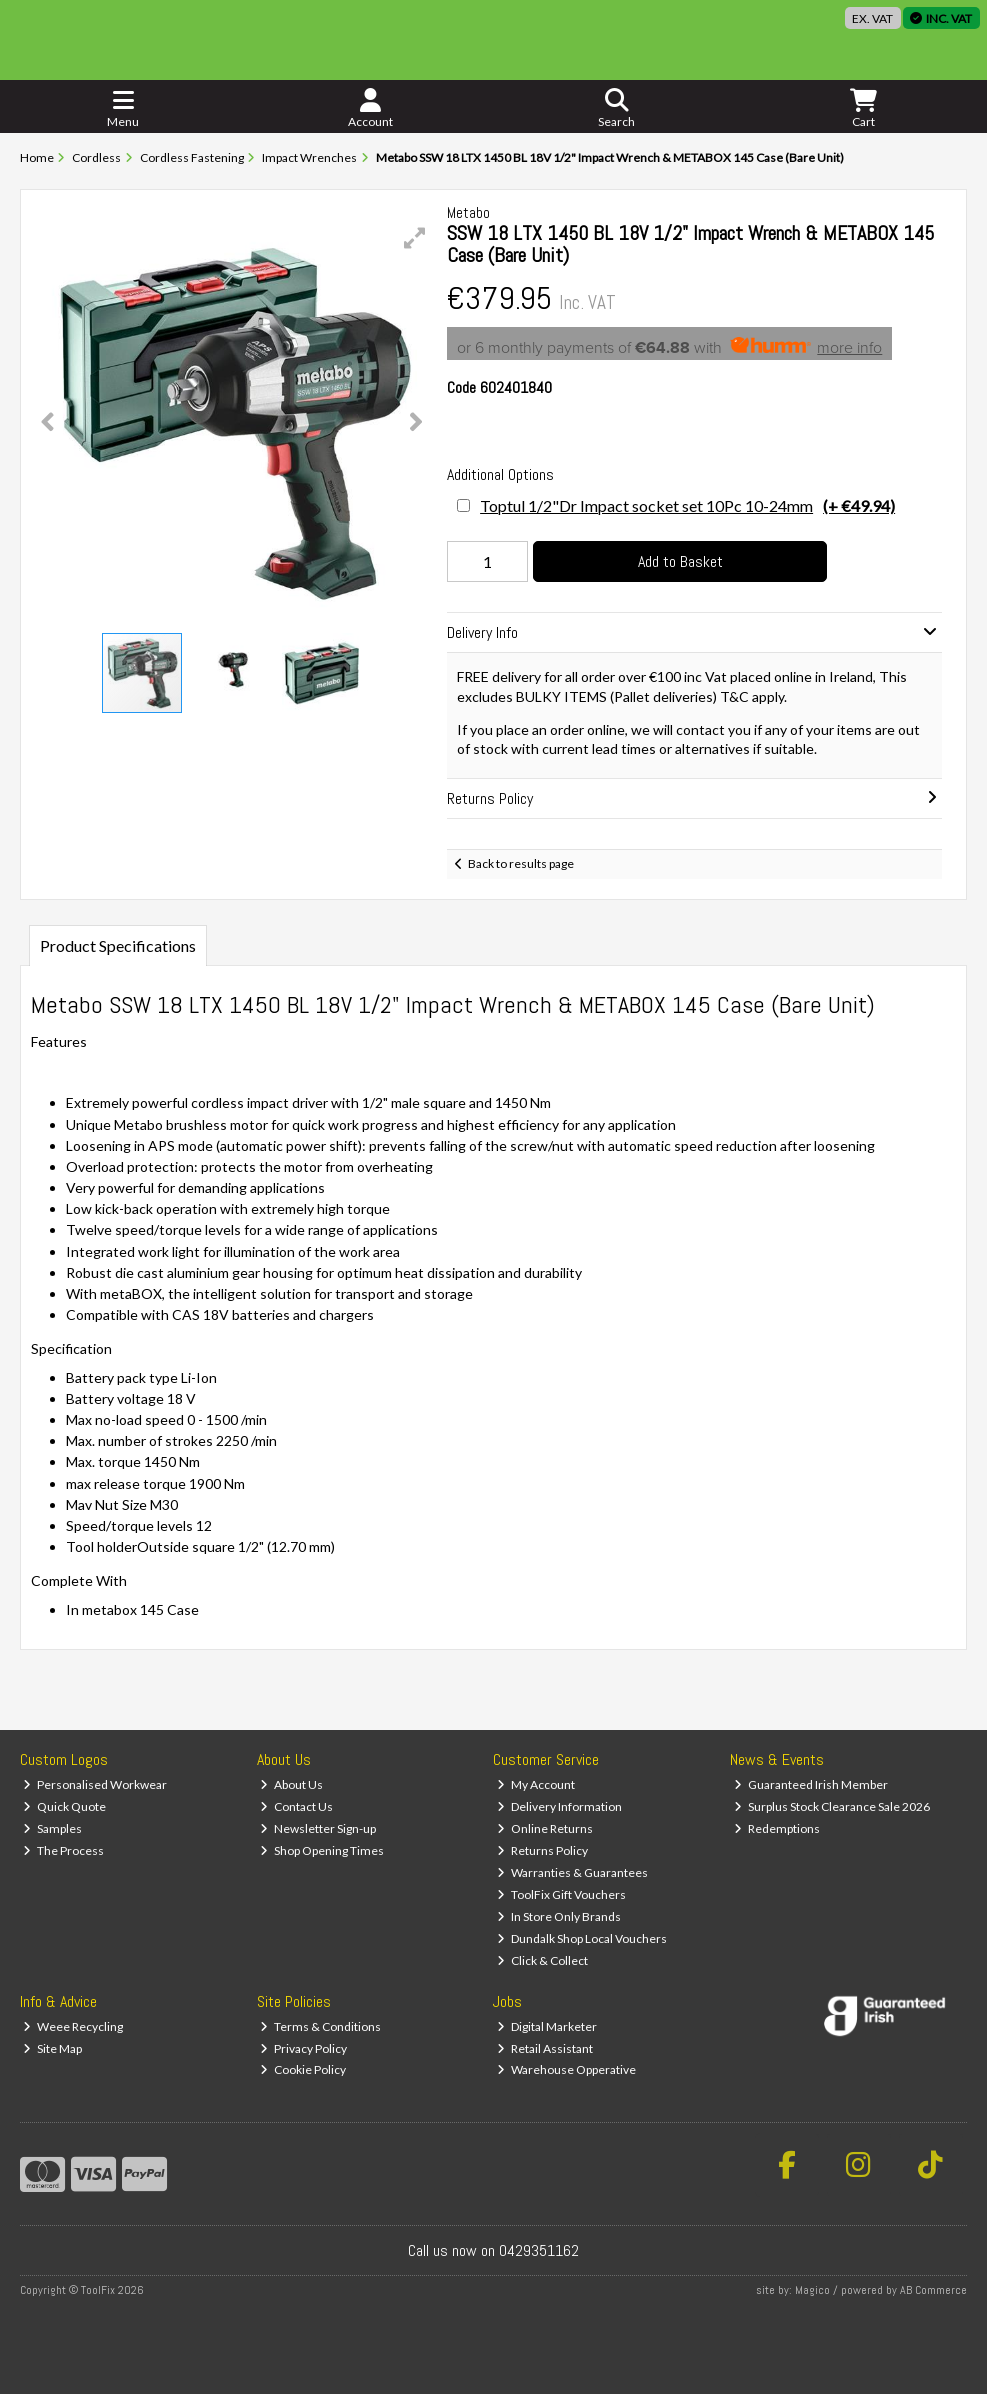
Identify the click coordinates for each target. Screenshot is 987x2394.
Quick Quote (64, 1806)
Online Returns (545, 1828)
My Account (536, 1784)
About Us (291, 1784)
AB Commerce (933, 2290)
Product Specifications (118, 945)
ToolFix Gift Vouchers (561, 1894)
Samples (52, 1828)
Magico (812, 2290)
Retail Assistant (545, 2048)
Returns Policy (542, 1850)
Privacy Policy (303, 2048)
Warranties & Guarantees (572, 1872)
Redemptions (777, 1828)
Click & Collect (542, 1960)
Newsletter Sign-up (318, 1828)
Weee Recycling (73, 2026)
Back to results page (521, 863)
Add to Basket (680, 561)
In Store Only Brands (559, 1916)
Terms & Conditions (320, 2026)
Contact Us (296, 1806)
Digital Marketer (547, 2026)
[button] (415, 238)
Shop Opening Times (322, 1850)
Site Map (52, 2048)
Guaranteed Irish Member (811, 1784)
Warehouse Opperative (566, 2069)
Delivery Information (559, 1806)
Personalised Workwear (95, 1784)
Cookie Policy (303, 2069)
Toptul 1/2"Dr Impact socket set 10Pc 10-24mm (687, 505)
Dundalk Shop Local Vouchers (582, 1938)
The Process (63, 1850)
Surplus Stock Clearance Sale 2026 (832, 1806)
